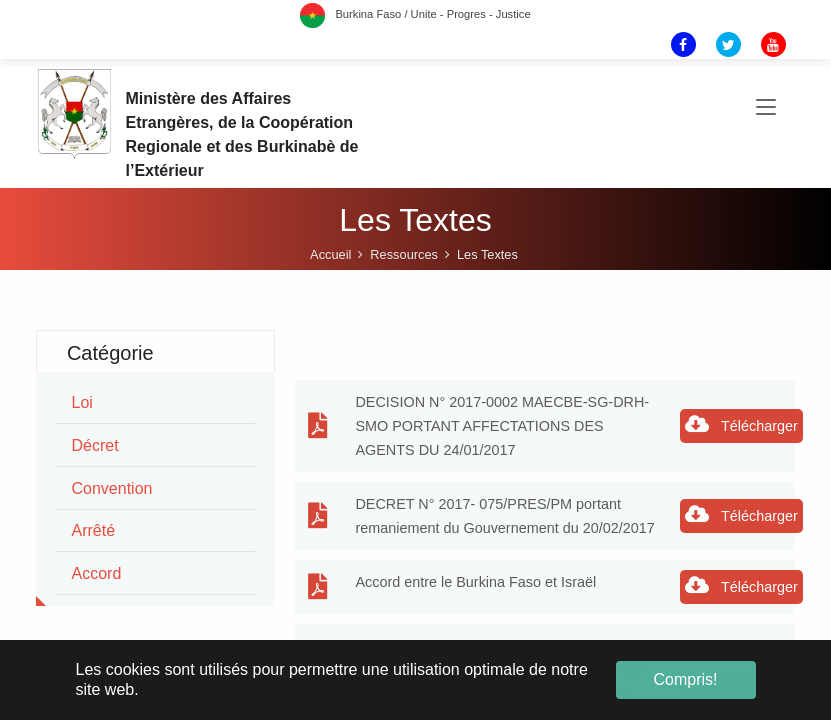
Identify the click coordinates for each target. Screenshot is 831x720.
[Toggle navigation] (766, 108)
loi (82, 402)
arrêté (94, 530)
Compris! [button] (685, 679)
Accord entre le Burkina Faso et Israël (475, 582)
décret (95, 445)
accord (97, 573)
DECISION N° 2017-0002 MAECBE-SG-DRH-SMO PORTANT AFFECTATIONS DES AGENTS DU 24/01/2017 (502, 426)
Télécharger (741, 424)
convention (112, 488)
